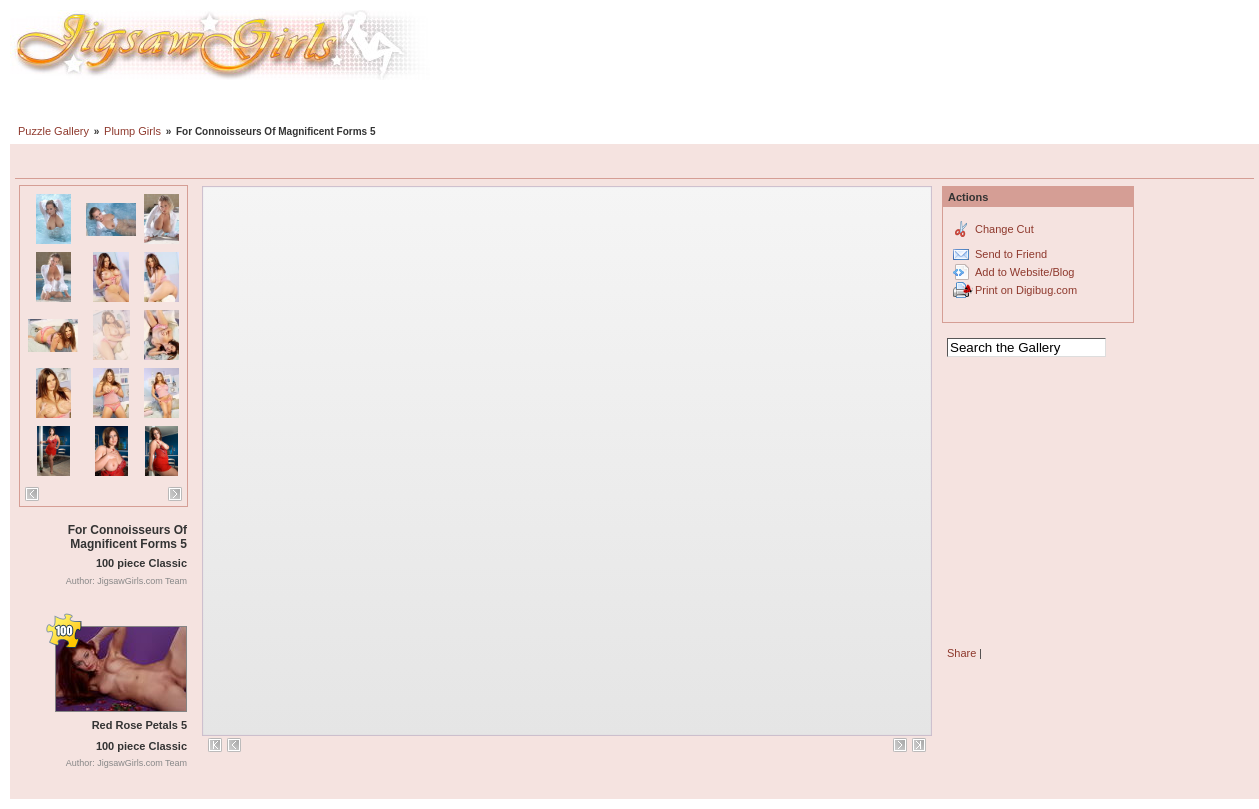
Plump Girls (132, 131)
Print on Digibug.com (1026, 290)
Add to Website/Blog (1024, 272)
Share (961, 653)
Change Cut (1004, 229)
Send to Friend (1011, 254)
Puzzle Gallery (53, 131)
